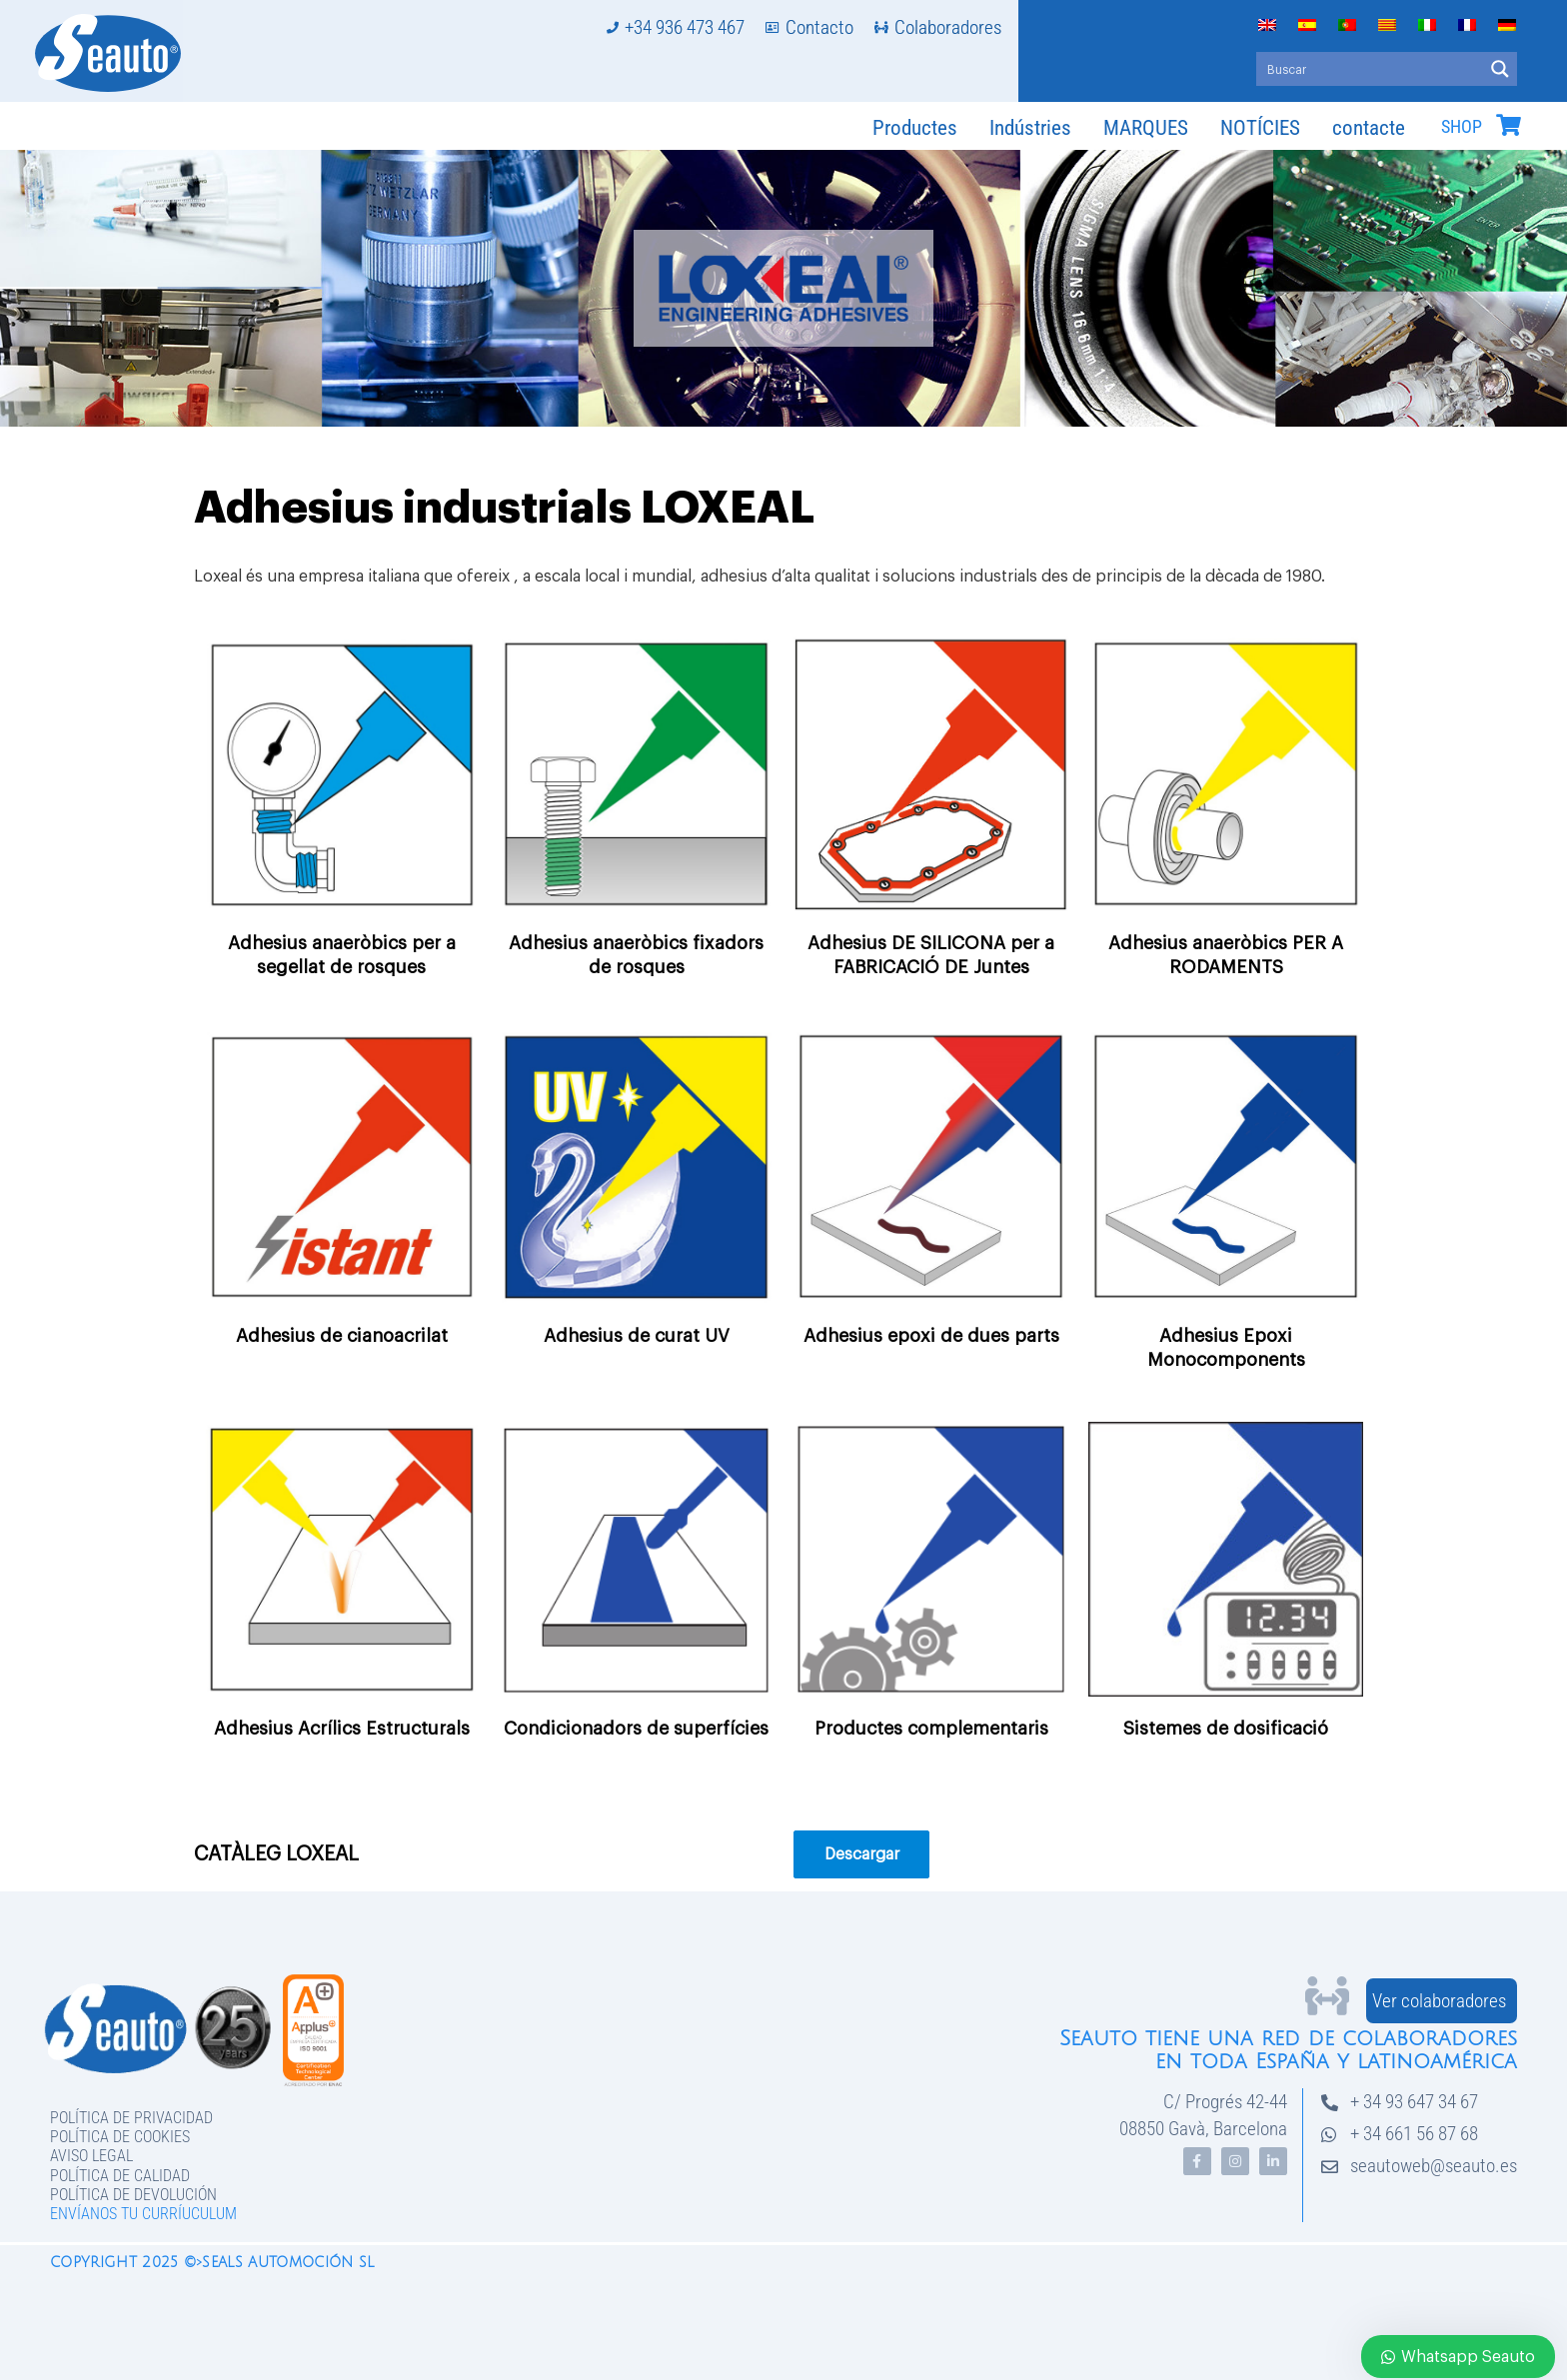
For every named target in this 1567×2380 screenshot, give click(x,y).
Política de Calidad (120, 2175)
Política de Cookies (120, 2136)
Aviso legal (91, 2155)
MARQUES (1145, 128)
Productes (914, 128)
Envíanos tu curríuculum (143, 2213)
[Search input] (1370, 69)
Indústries (1030, 128)
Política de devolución (133, 2194)
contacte (1368, 128)
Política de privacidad (131, 2117)
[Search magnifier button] (1500, 69)
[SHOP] (1508, 125)
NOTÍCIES (1260, 128)
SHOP (1461, 127)
